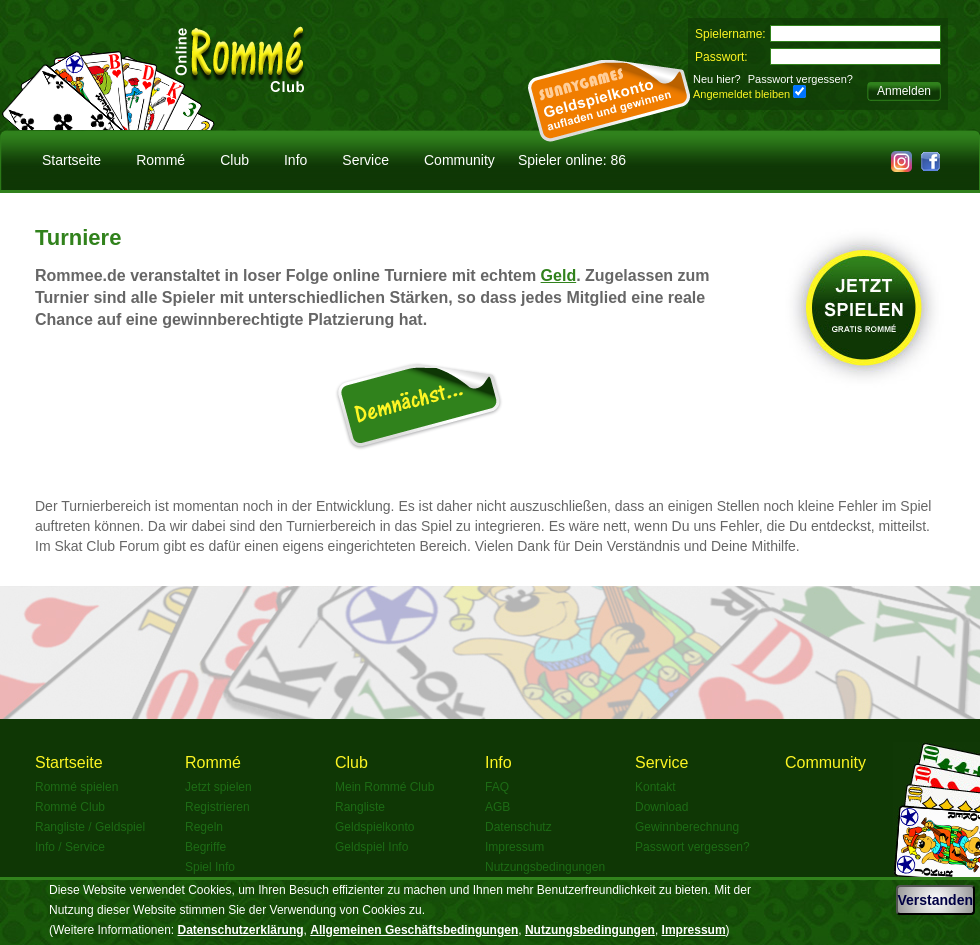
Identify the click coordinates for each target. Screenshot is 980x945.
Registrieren (217, 807)
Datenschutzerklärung (241, 930)
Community (459, 160)
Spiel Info (210, 867)
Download (661, 807)
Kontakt (655, 787)
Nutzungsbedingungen (545, 867)
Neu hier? (717, 79)
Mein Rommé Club (384, 787)
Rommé (160, 160)
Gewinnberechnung (687, 827)
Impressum (514, 847)
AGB (497, 807)
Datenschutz (518, 827)
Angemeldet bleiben (741, 94)
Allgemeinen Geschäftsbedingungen (414, 930)
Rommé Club (70, 807)
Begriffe (205, 847)
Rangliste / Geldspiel (90, 827)
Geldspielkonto (374, 827)
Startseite (71, 160)
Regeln (204, 827)
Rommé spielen (76, 787)
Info (295, 160)
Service (365, 160)
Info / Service (70, 847)
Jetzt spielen (218, 787)
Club (234, 160)
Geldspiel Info (371, 847)
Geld (559, 275)
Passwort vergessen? (800, 79)
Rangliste (360, 807)
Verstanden (935, 900)
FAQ (497, 787)
